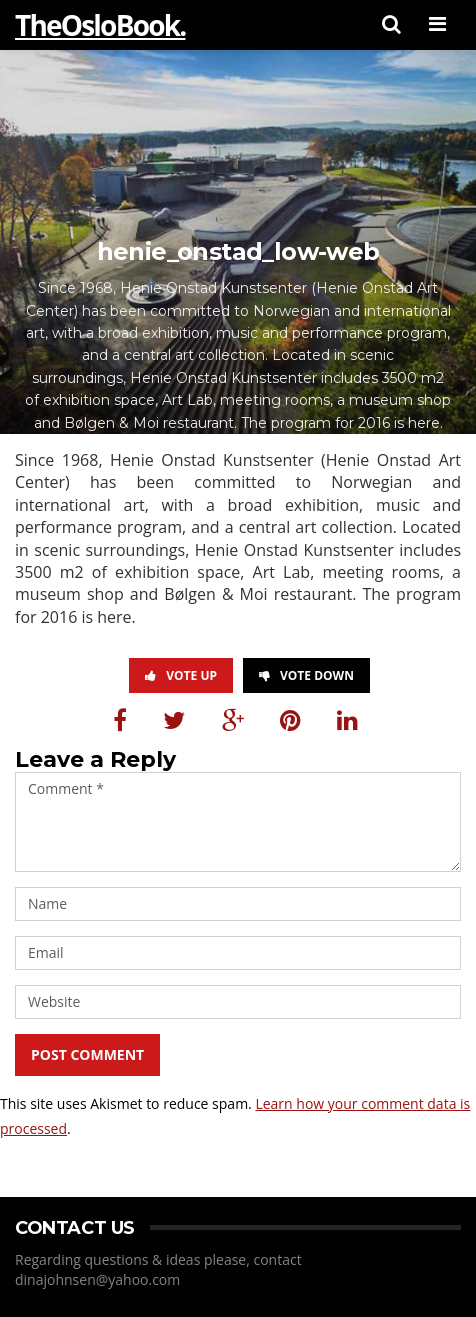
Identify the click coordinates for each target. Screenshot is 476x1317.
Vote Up (181, 675)
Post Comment (87, 1054)
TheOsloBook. (100, 25)
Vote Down (306, 675)
